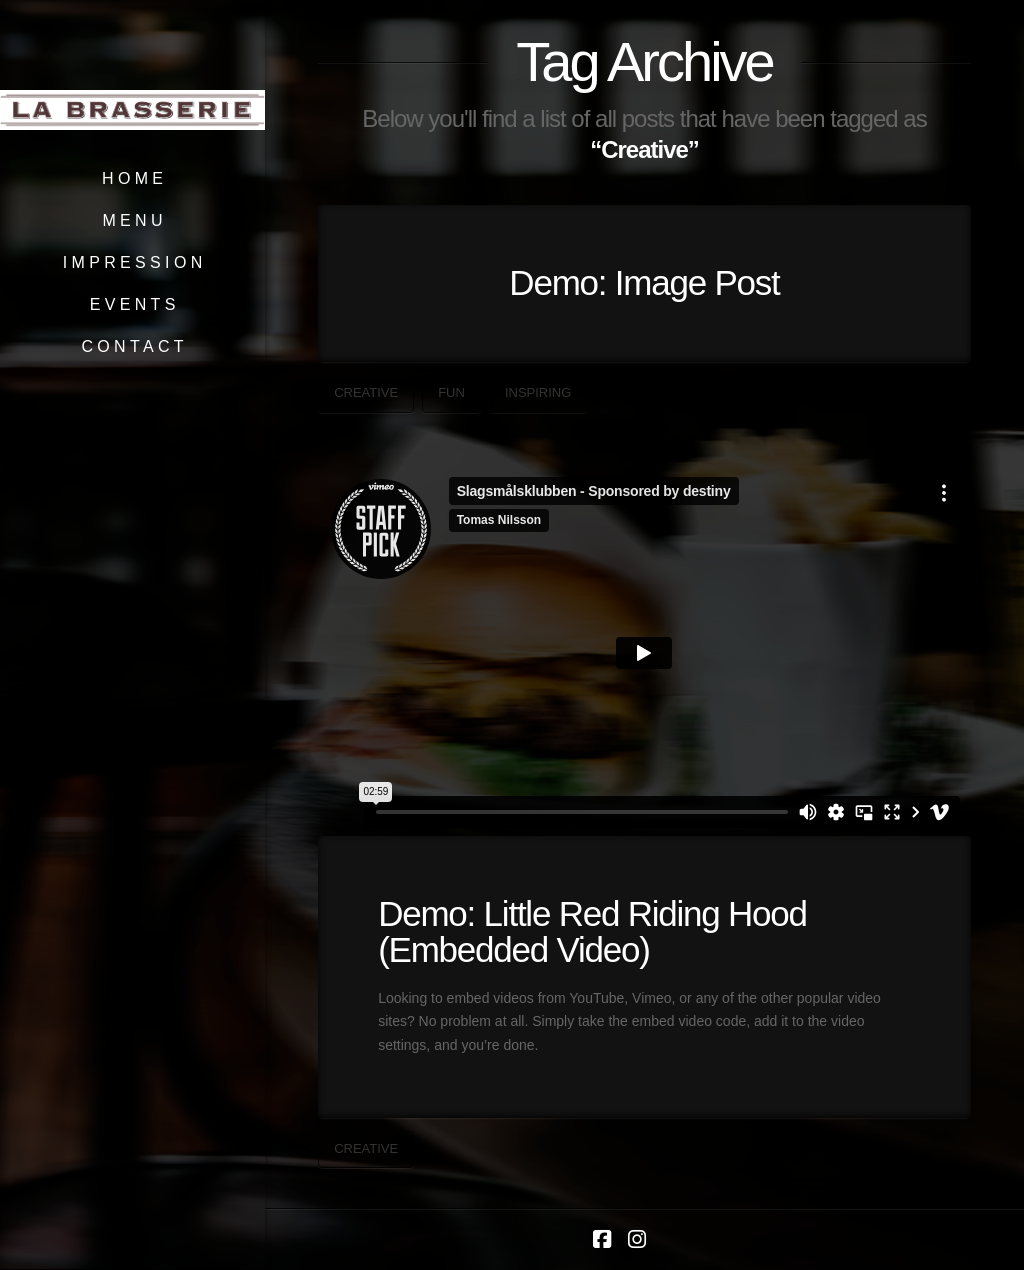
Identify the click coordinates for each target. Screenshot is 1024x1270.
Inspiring (538, 392)
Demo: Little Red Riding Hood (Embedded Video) (592, 932)
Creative (366, 392)
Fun (451, 392)
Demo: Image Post (644, 282)
